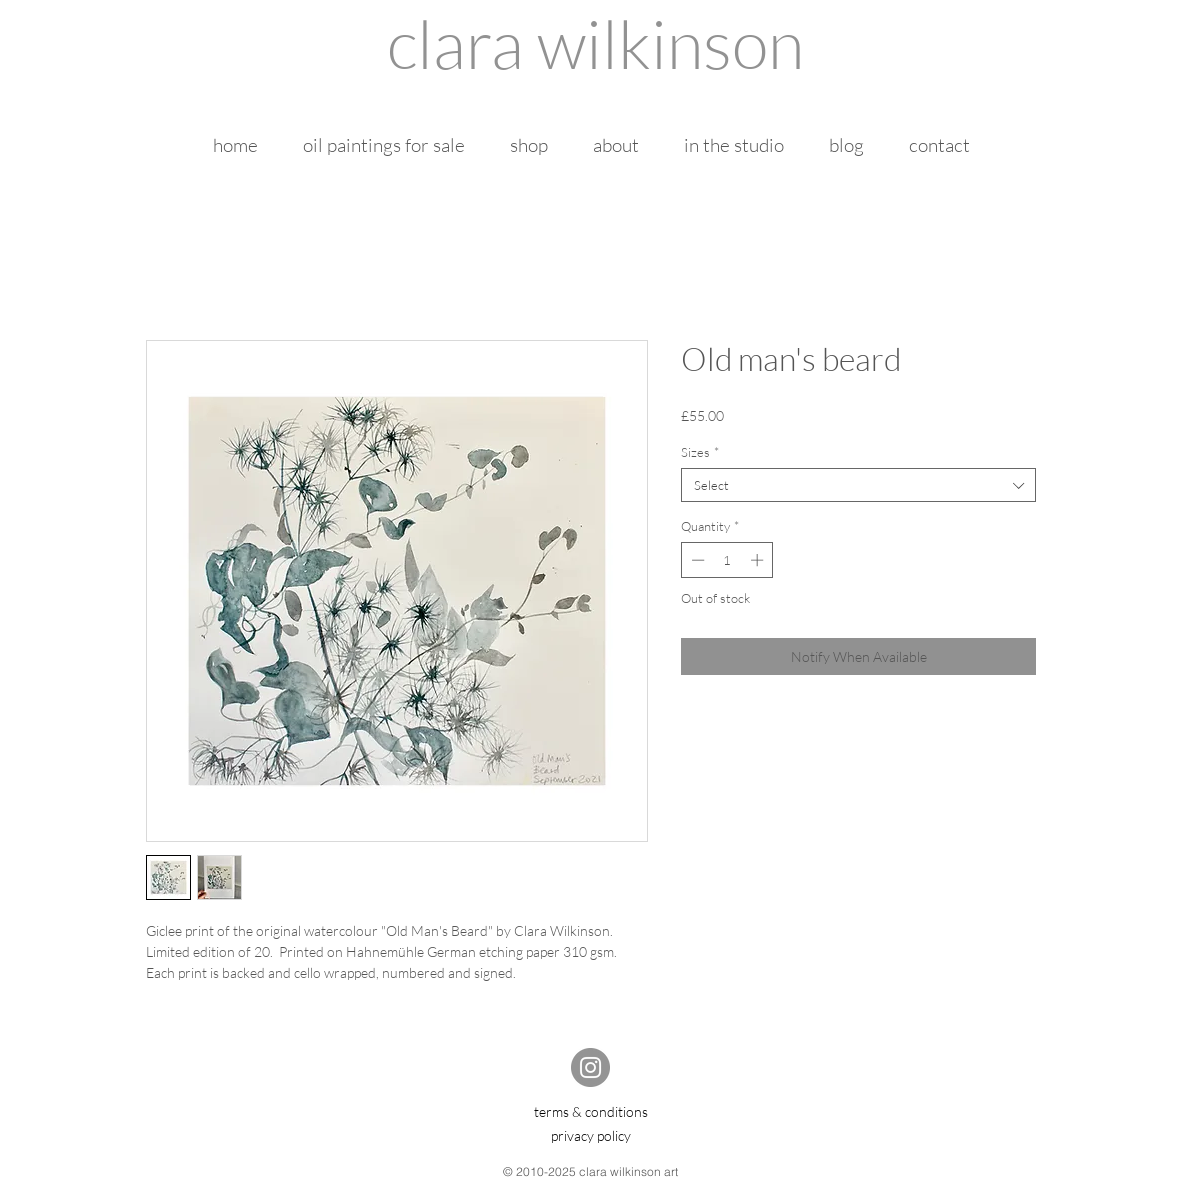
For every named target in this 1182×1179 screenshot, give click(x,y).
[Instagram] (590, 1067)
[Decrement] (696, 560)
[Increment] (759, 560)
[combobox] (858, 485)
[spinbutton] (727, 560)
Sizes (700, 452)
